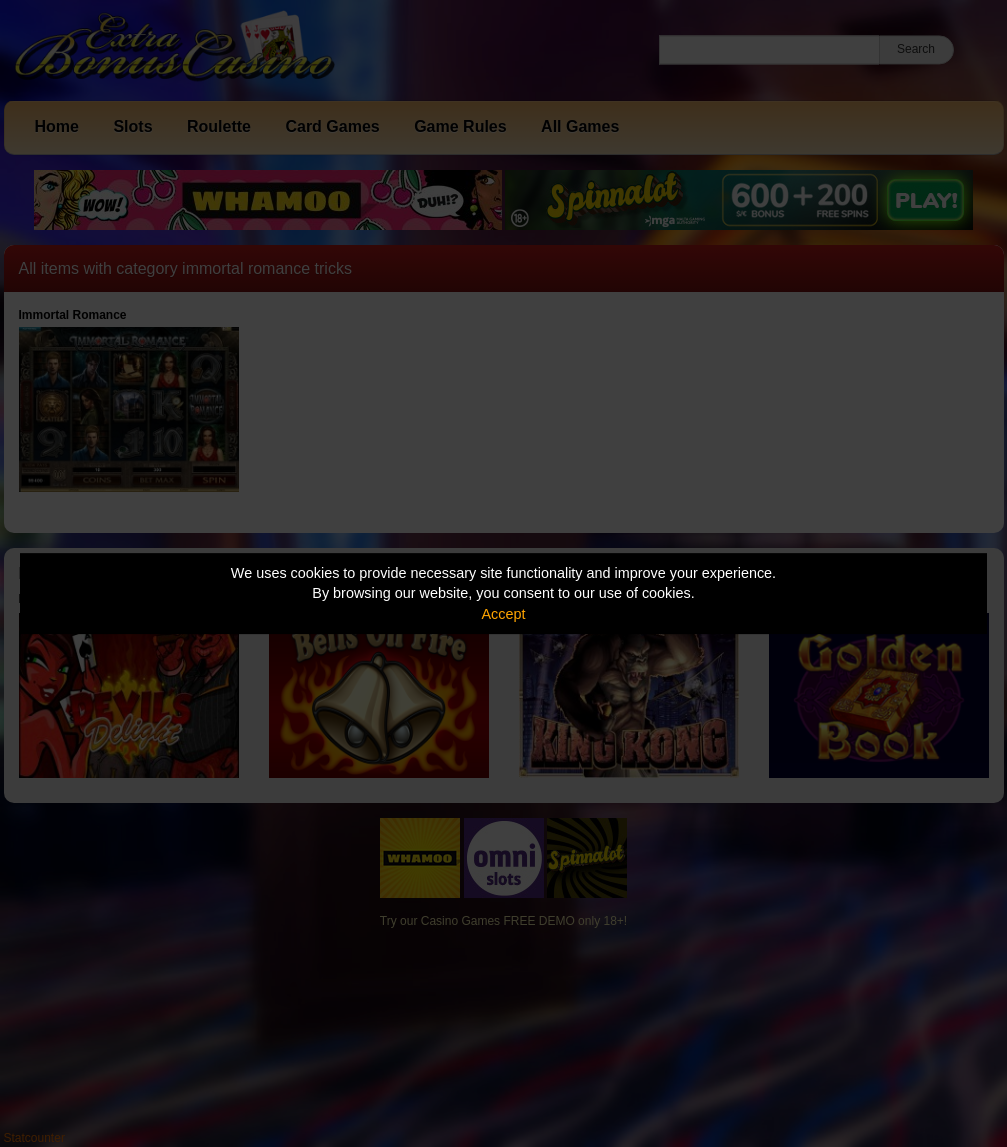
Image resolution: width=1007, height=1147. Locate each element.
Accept (504, 614)
